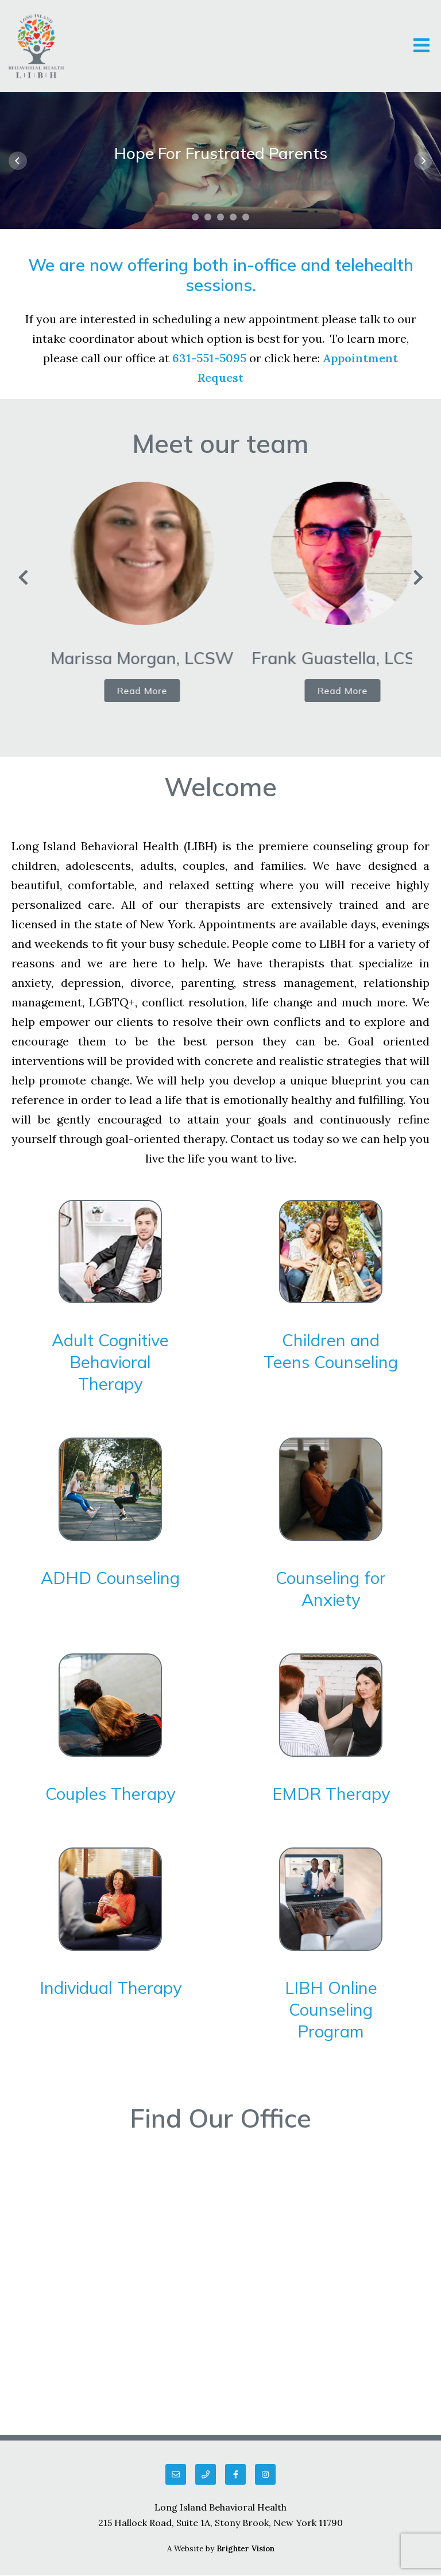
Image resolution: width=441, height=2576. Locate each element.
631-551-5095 (209, 358)
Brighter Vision (245, 2549)
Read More (155, 690)
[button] (195, 217)
